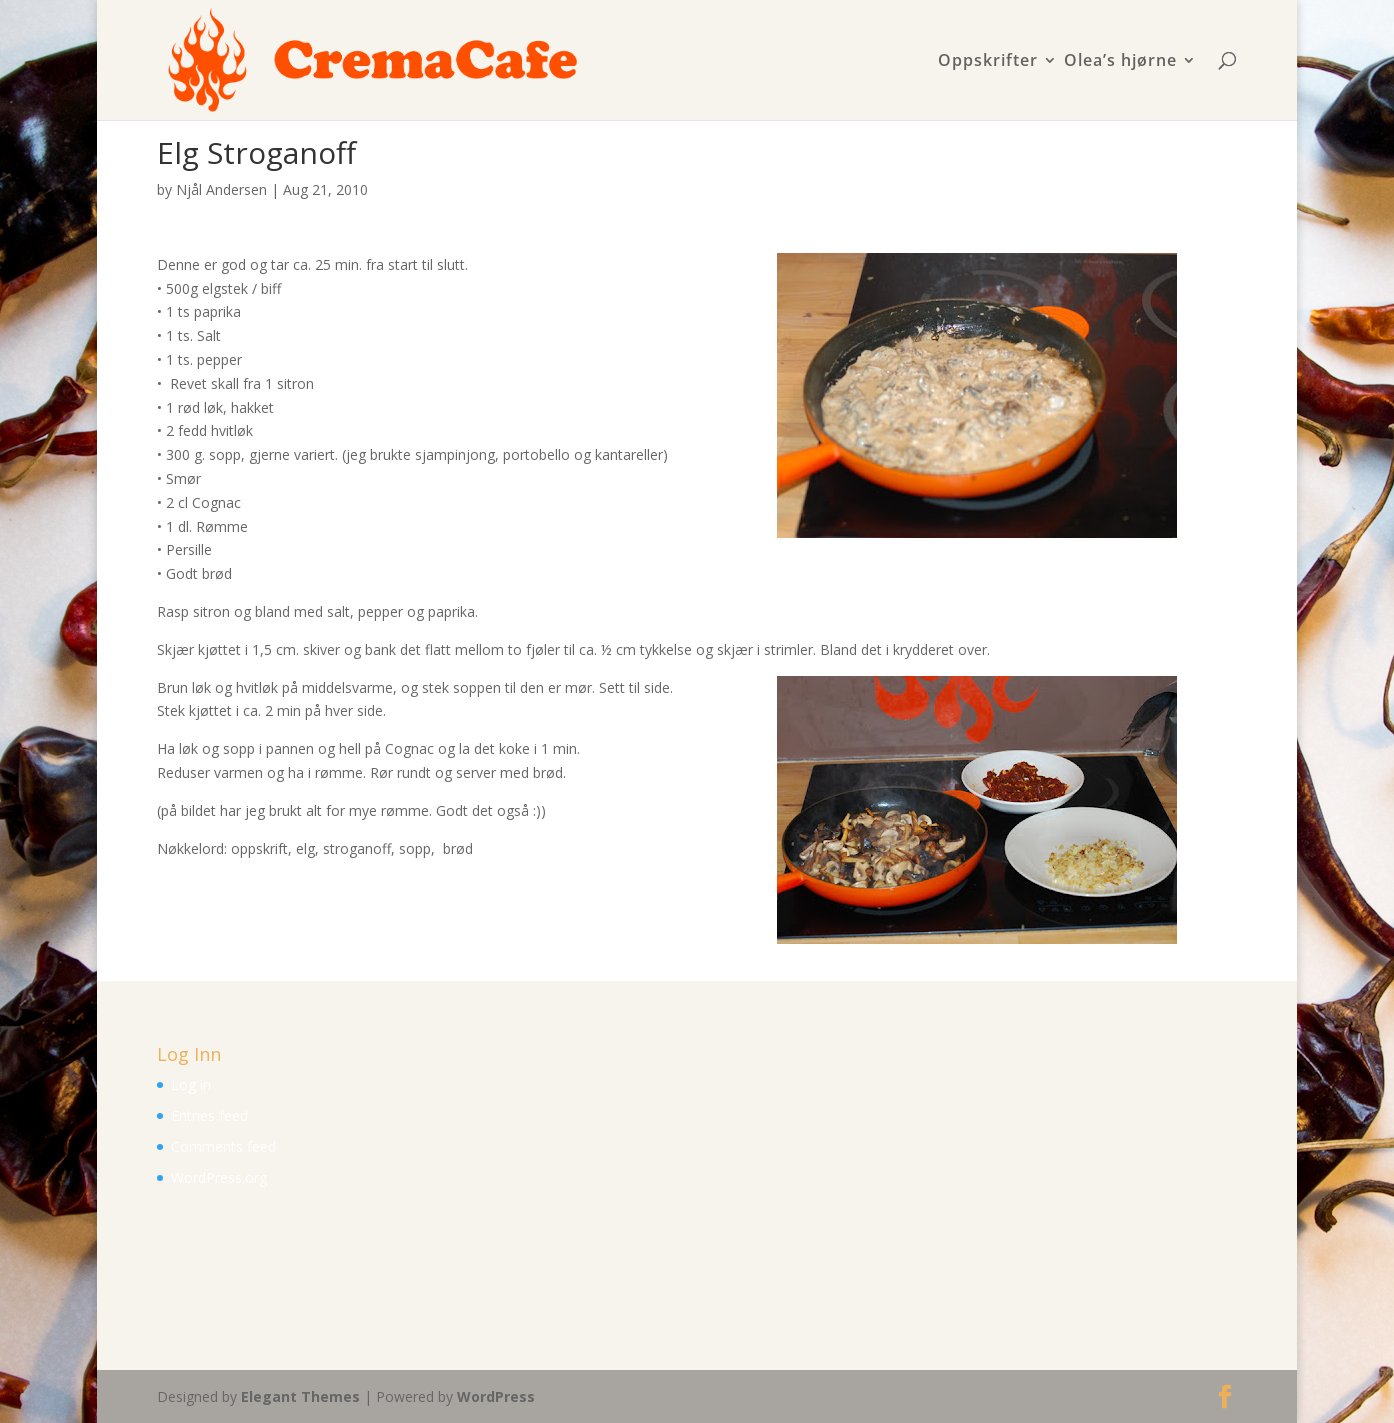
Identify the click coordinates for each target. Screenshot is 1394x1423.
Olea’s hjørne (1120, 61)
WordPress (496, 1396)
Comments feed (223, 1146)
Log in (191, 1084)
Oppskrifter (988, 61)
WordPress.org (219, 1177)
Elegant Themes (300, 1396)
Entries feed (209, 1115)
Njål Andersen (221, 189)
